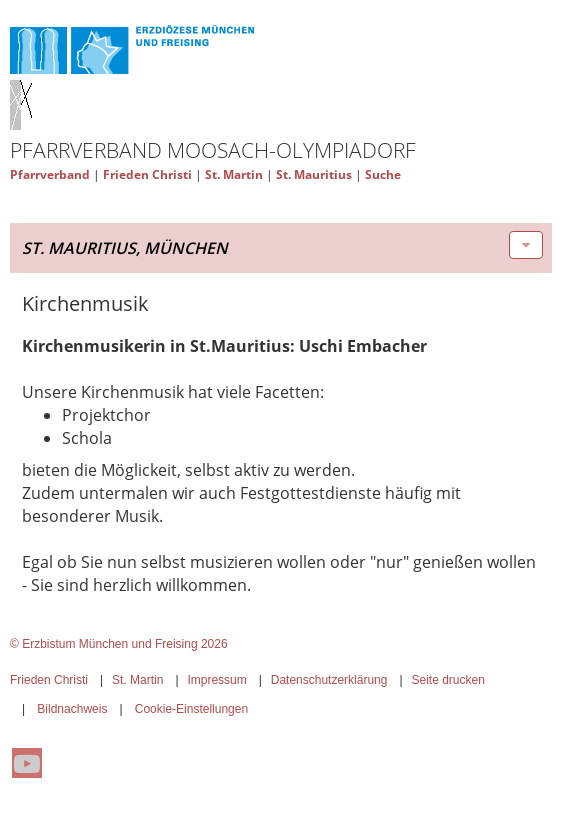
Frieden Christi (147, 174)
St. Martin (234, 174)
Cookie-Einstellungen (191, 709)
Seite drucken (447, 680)
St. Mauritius (314, 174)
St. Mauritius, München (125, 248)
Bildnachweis (72, 709)
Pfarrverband (50, 174)
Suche (383, 174)
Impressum (216, 680)
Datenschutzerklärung (329, 680)
